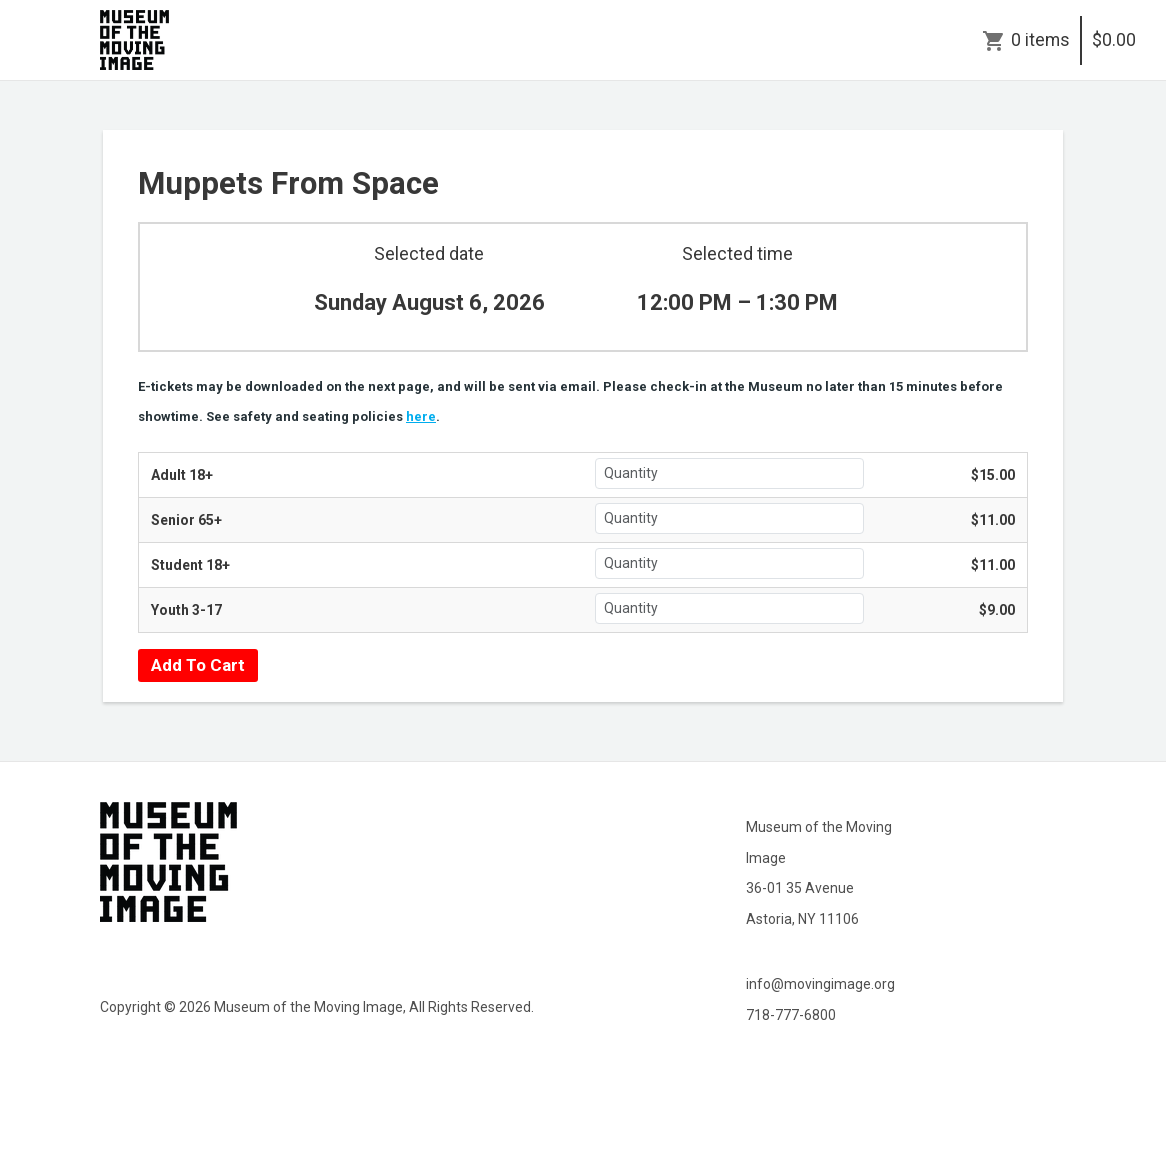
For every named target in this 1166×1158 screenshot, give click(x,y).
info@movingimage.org (820, 984)
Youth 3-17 (186, 610)
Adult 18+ (182, 475)
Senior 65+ (186, 520)
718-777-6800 (791, 1015)
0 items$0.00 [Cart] (1073, 40)
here (421, 416)
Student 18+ (190, 565)
